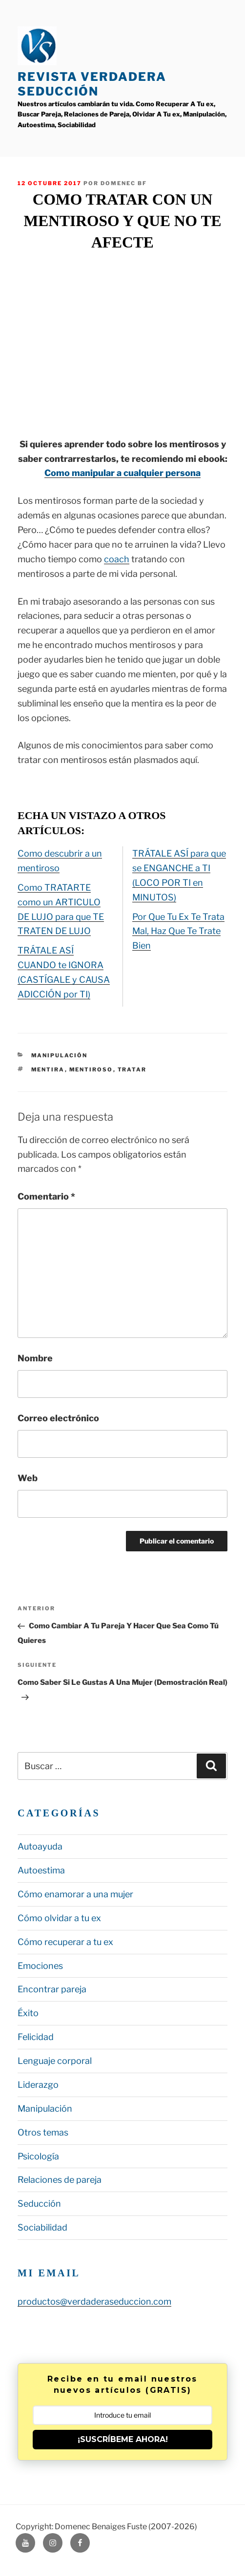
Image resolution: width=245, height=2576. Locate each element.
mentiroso (91, 1069)
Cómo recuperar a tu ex (65, 1942)
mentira (48, 1069)
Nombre (35, 1358)
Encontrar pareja (52, 1989)
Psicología (38, 2156)
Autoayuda (40, 1846)
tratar (132, 1069)
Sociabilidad (42, 2227)
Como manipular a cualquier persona (122, 473)
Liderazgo (38, 2085)
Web (28, 1478)
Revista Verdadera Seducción (92, 84)
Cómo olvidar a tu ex (59, 1918)
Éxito (28, 2013)
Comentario (46, 1196)
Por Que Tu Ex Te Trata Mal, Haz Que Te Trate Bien (178, 931)
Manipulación (59, 1055)
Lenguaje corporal (55, 2061)
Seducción (39, 2203)
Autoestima (41, 1870)
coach (116, 559)
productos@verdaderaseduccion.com (94, 2301)
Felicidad (36, 2037)
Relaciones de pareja (60, 2180)
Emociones (40, 1966)
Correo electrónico (58, 1418)
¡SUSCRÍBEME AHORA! (123, 2439)
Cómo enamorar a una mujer (75, 1894)
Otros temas (43, 2132)
